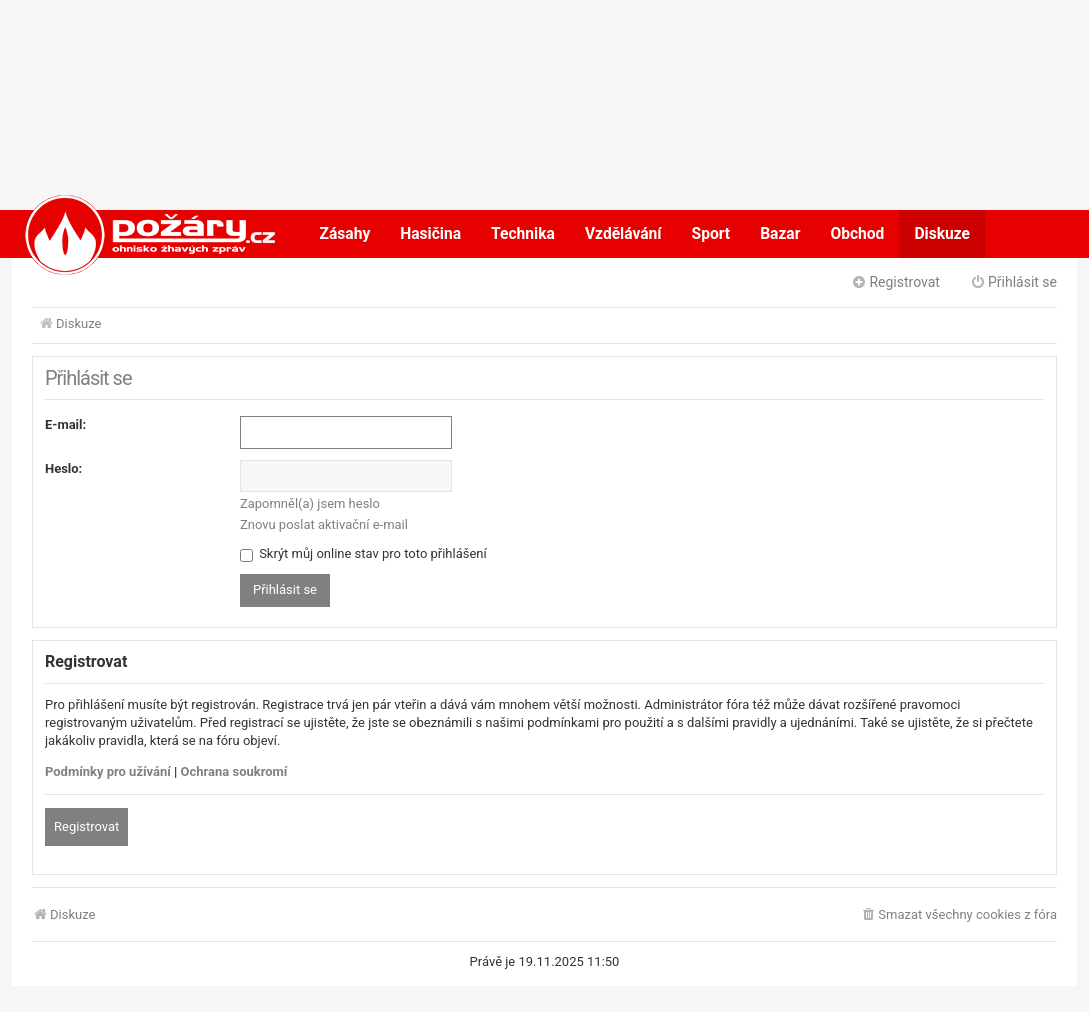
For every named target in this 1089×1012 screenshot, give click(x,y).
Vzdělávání (623, 234)
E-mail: (65, 424)
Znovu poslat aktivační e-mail (324, 524)
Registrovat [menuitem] (895, 282)
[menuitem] (958, 915)
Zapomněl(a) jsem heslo (310, 503)
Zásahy (345, 234)
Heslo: (63, 468)
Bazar (780, 234)
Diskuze (942, 234)
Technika (523, 234)
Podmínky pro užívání (108, 771)
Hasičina (430, 234)
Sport (711, 234)
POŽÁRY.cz (129, 234)
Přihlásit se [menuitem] (1013, 282)
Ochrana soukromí (234, 771)
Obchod (857, 234)
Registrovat (86, 826)
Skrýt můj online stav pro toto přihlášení (363, 553)
